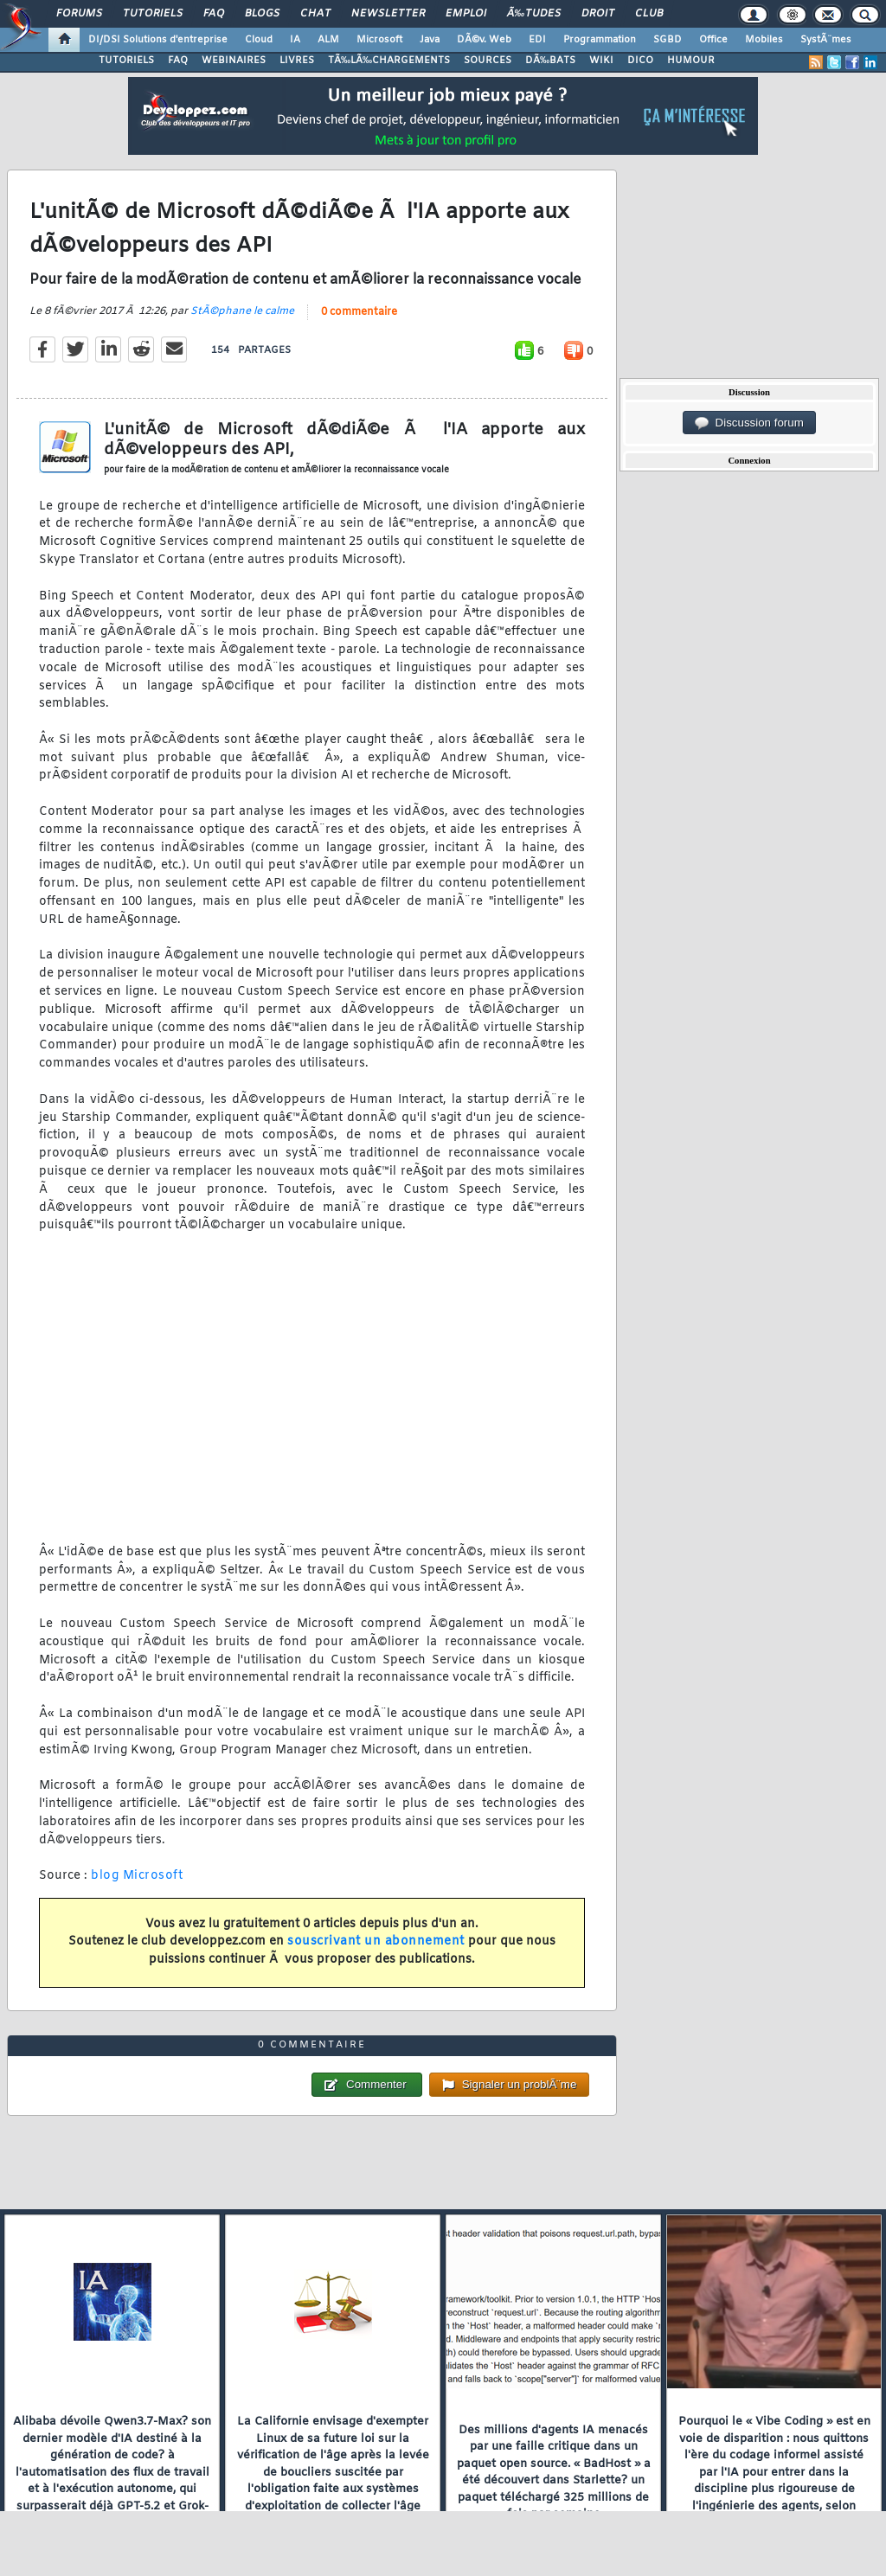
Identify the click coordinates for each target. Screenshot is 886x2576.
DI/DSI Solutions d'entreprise (158, 40)
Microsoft (379, 40)
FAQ (214, 14)
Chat (315, 14)
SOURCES (487, 60)
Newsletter (388, 14)
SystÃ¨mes (825, 40)
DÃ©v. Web (484, 40)
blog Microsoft (137, 1876)
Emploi (466, 14)
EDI (537, 40)
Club (648, 14)
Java (430, 40)
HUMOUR (691, 60)
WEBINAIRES (234, 60)
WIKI (601, 60)
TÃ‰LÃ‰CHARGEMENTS (389, 60)
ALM (328, 40)
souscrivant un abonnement (376, 1941)
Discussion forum (749, 423)
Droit (598, 14)
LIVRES (296, 60)
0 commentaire (359, 312)
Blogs (262, 14)
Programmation (599, 40)
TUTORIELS (126, 60)
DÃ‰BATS (550, 60)
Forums (79, 14)
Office (713, 40)
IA (295, 40)
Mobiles (764, 40)
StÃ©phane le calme (242, 311)
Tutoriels (152, 14)
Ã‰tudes (533, 14)
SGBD (667, 40)
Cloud (259, 40)
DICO (640, 60)
